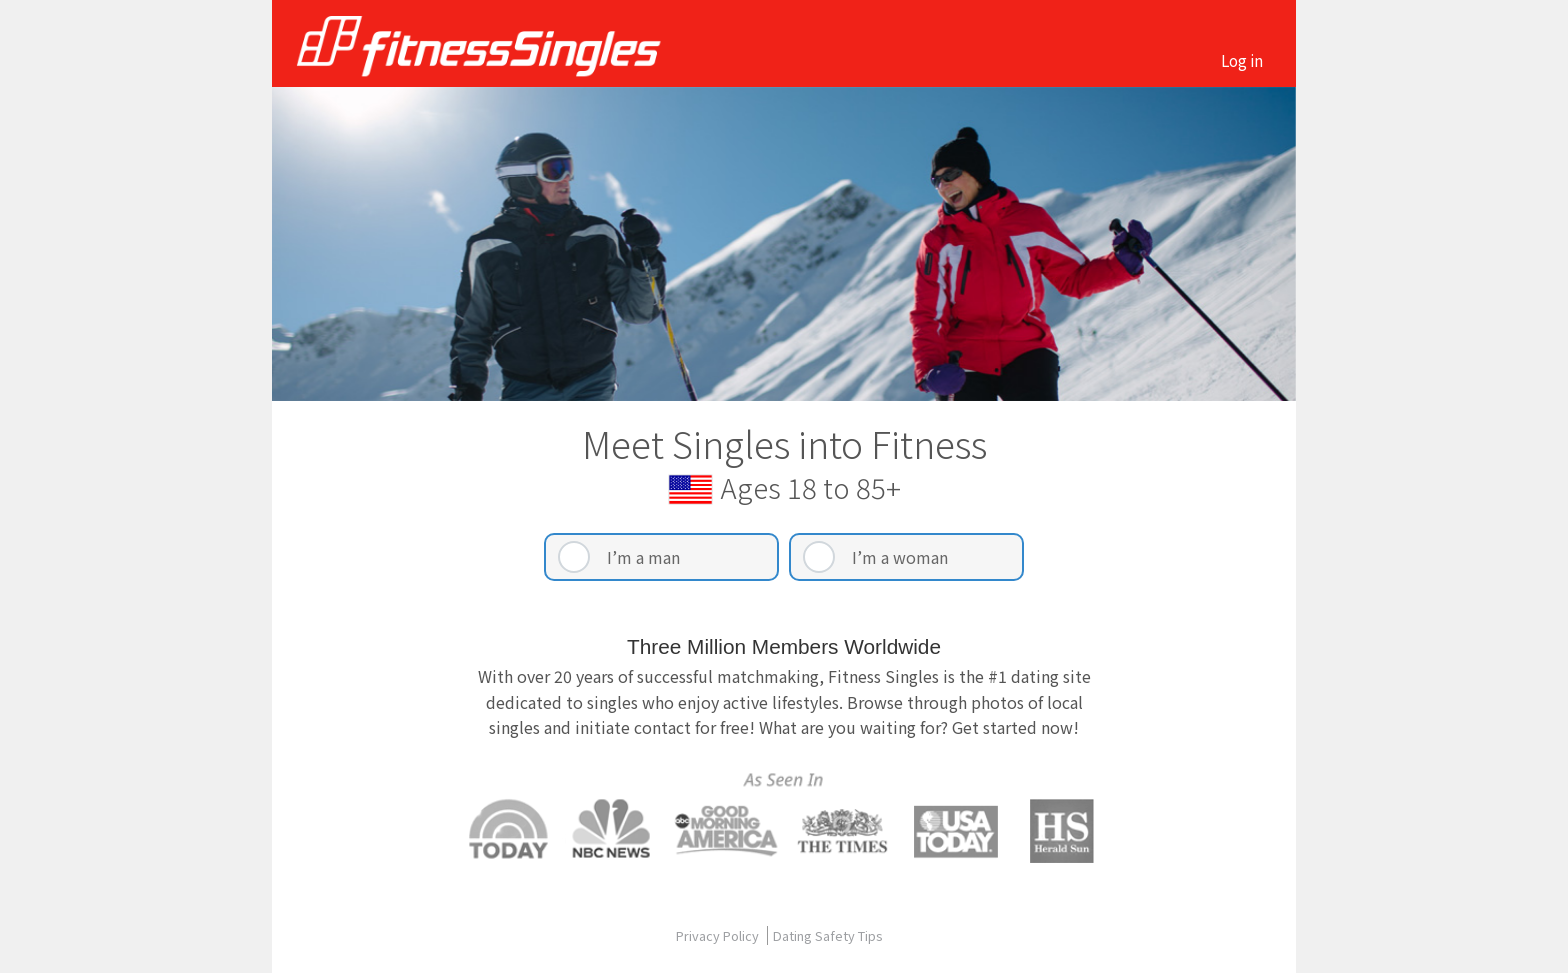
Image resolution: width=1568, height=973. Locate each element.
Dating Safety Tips (828, 935)
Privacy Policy (719, 935)
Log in (1242, 60)
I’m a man (643, 557)
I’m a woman (900, 557)
